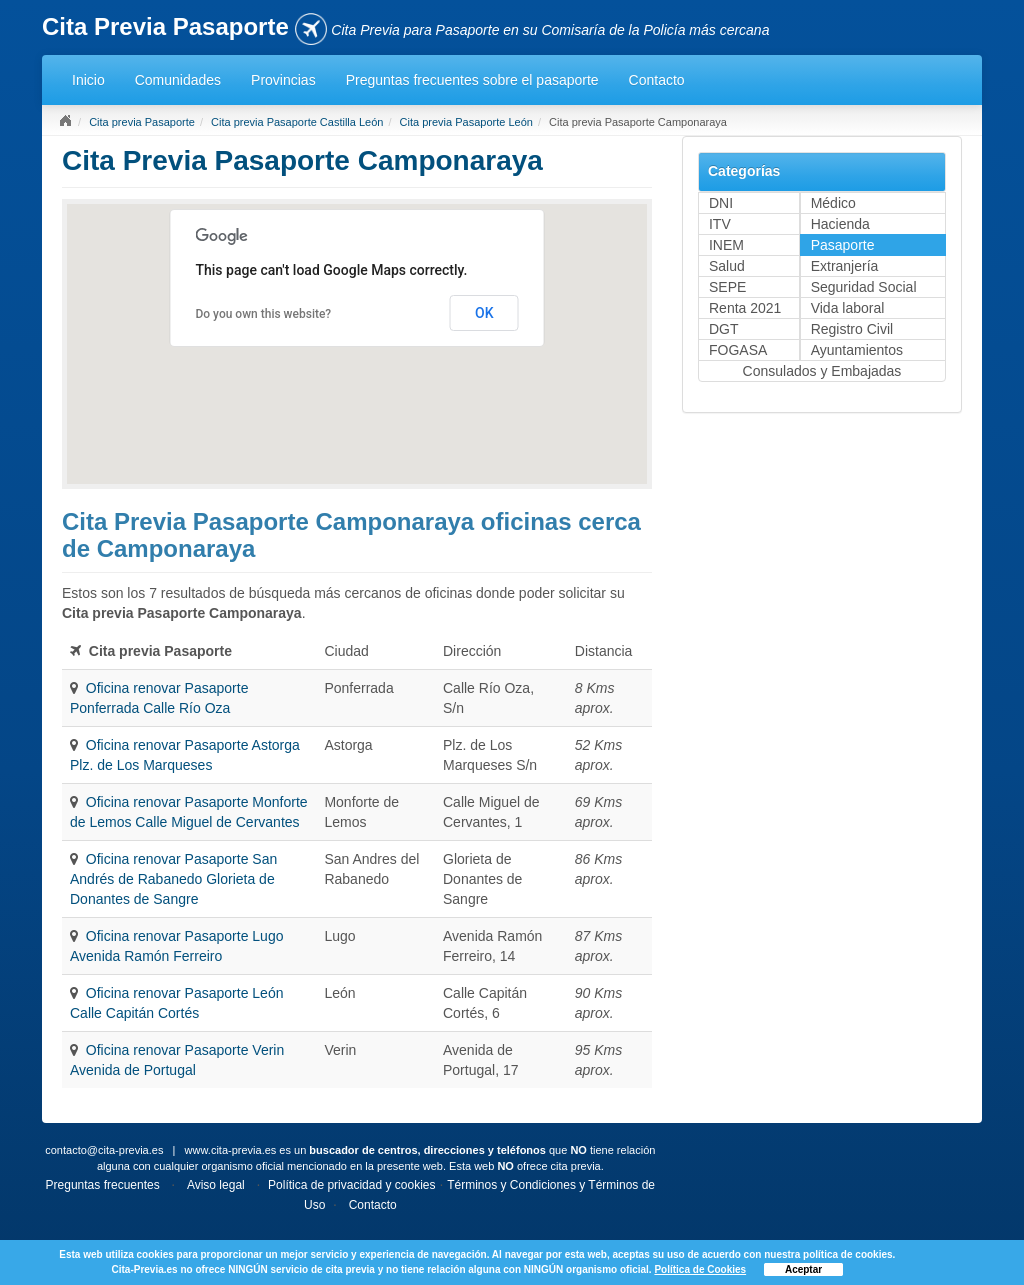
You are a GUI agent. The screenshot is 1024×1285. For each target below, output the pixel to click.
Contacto (657, 80)
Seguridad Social (864, 287)
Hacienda (840, 224)
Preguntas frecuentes (103, 1185)
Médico (833, 203)
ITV (720, 224)
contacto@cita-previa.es (104, 1150)
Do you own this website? (263, 314)
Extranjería (845, 266)
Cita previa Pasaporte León (466, 122)
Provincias (283, 80)
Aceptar (803, 1269)
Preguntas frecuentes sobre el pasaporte (472, 80)
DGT (724, 329)
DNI (721, 203)
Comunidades (178, 80)
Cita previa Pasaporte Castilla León (297, 122)
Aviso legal (216, 1185)
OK (484, 313)
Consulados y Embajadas (822, 371)
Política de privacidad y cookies (351, 1185)
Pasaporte (843, 245)
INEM (726, 245)
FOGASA (738, 350)
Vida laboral (848, 308)
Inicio (88, 80)
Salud (727, 266)
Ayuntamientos (857, 350)
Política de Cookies (700, 1269)
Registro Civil (852, 329)
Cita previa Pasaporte (142, 122)
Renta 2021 (745, 308)
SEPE (727, 287)
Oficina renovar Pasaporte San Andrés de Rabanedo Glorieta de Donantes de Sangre (173, 879)
